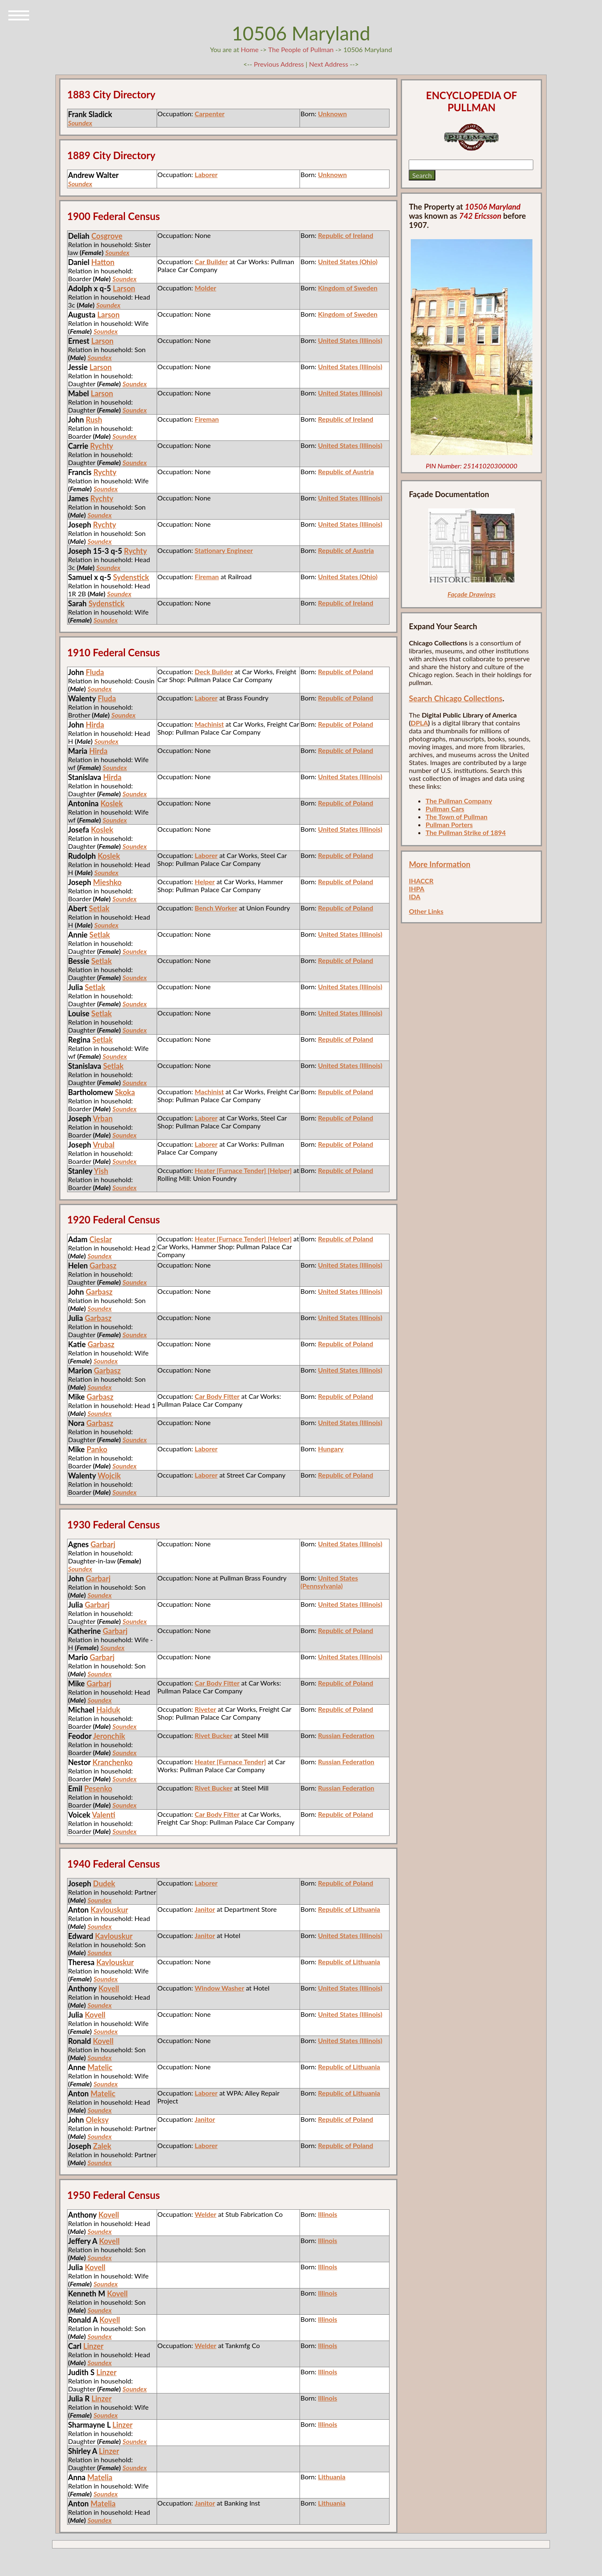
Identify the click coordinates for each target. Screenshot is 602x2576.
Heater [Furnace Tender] (230, 1762)
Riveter (205, 1709)
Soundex (80, 123)
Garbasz (103, 1265)
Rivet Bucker (213, 1735)
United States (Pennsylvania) (329, 1582)
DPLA (419, 723)
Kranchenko (112, 1762)
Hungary (330, 1449)
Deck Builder (214, 671)
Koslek (111, 803)
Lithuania (331, 2477)
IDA (414, 896)
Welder (205, 2214)
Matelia (99, 2477)
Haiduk (108, 1709)
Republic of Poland (345, 671)
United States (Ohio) (347, 261)
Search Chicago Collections (455, 698)
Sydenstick (131, 577)
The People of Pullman (301, 49)
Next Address (329, 64)
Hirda (95, 724)
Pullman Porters (448, 824)
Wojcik (109, 1475)
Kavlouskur (109, 1909)
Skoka (125, 1092)
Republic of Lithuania (349, 1909)
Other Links (426, 911)
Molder (205, 288)
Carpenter (210, 114)
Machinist (209, 724)
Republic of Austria (346, 471)
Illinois (327, 2214)
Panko (97, 1449)
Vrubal (104, 1144)
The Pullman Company (458, 801)
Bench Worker (216, 908)
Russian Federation (346, 1735)
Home (250, 49)
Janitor (205, 1909)
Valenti (103, 1814)
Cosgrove (106, 235)
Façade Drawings (471, 594)
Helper (205, 881)
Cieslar (100, 1239)
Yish (101, 1170)
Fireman (207, 419)
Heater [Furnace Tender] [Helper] (243, 1170)
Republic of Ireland (345, 235)
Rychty (101, 445)
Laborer (206, 174)
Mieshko (107, 882)
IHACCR (421, 881)
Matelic (99, 2067)
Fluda (95, 672)
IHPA (416, 889)
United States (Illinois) (350, 340)
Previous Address (279, 64)
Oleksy (97, 2119)
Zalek (102, 2146)
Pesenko (98, 1788)
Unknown (332, 114)
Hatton (103, 262)
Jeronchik (109, 1736)
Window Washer (219, 1988)
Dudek (104, 1883)
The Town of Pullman (456, 816)
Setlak (99, 908)
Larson (124, 288)
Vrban (103, 1118)
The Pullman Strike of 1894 (465, 832)
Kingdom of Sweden (347, 288)
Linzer (93, 2346)
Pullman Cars (444, 809)
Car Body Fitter (217, 1396)
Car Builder (211, 261)
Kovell (108, 1988)
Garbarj (102, 1544)
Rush (94, 419)
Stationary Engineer (224, 550)
